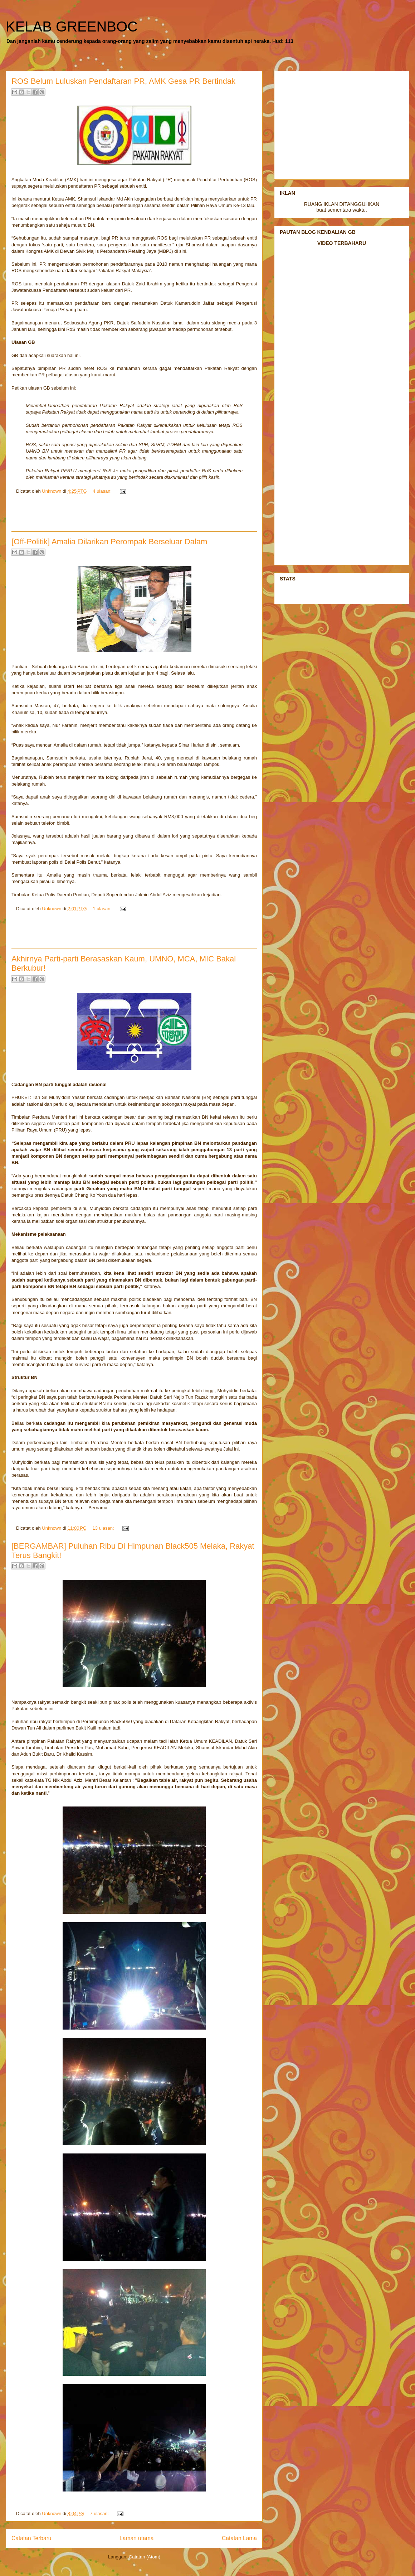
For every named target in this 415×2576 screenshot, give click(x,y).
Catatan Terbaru (31, 2538)
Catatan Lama (239, 2538)
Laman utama (136, 2538)
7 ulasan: (100, 2513)
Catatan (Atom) (144, 2557)
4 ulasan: (103, 491)
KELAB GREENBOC (72, 26)
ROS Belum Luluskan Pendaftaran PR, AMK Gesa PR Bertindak (123, 81)
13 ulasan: (104, 1528)
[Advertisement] (134, 515)
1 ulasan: (103, 908)
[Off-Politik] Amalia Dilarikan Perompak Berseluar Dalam (109, 541)
